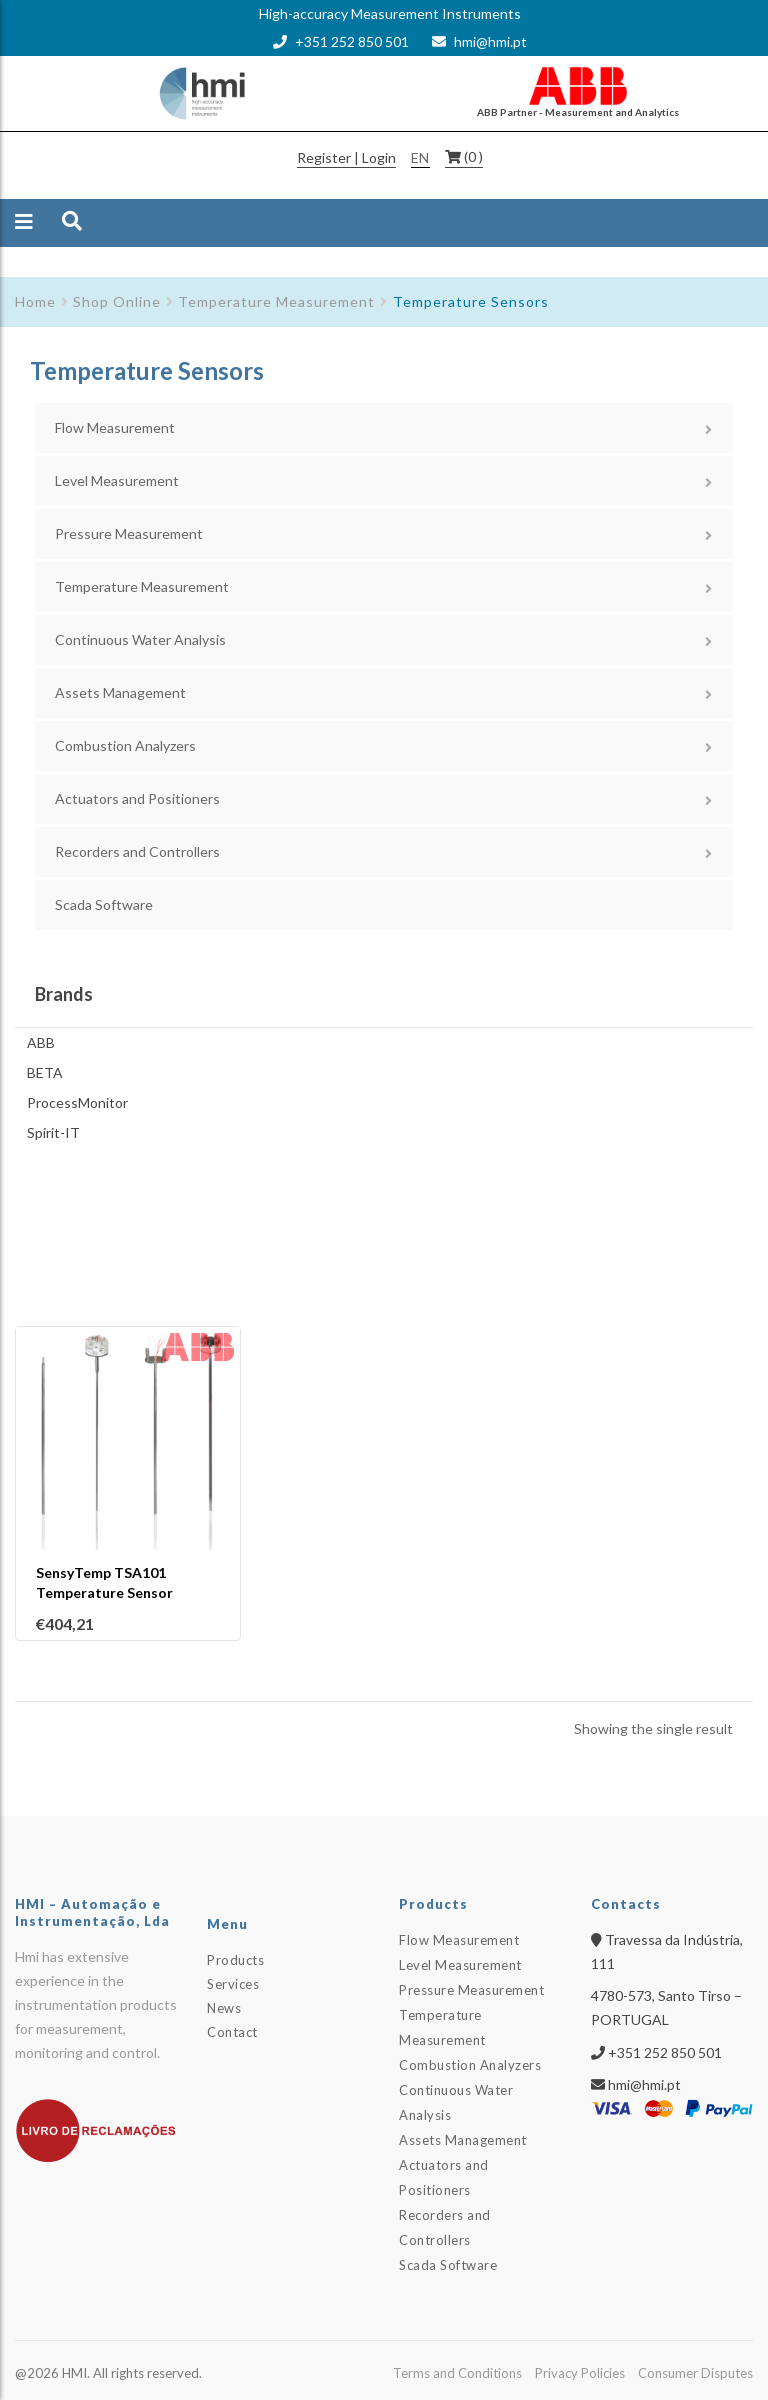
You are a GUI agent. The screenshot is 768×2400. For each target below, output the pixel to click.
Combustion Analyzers (125, 745)
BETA (45, 1072)
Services (233, 1984)
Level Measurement (117, 480)
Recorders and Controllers (137, 851)
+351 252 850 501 (352, 41)
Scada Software (104, 904)
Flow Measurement (115, 427)
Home (35, 301)
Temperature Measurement (276, 301)
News (224, 2008)
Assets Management (120, 692)
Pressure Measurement (129, 533)
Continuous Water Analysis (140, 639)
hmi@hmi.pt (490, 41)
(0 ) (473, 156)
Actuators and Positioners (137, 798)
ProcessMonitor (77, 1102)
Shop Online (117, 301)
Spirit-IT (53, 1132)
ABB (41, 1042)
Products (235, 1960)
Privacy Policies (580, 2373)
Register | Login (346, 157)
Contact (232, 2032)
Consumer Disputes (695, 2373)
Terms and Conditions (457, 2373)
